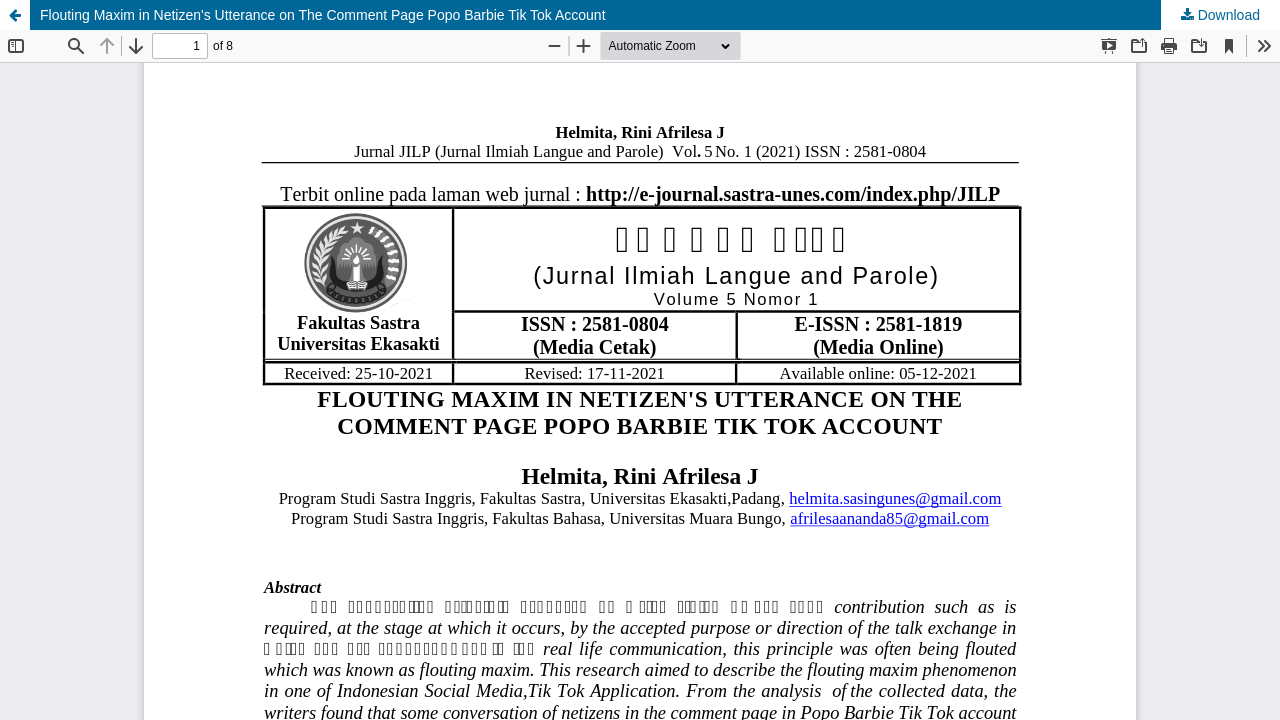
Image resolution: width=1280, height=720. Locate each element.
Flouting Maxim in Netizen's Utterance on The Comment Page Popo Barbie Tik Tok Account (323, 15)
